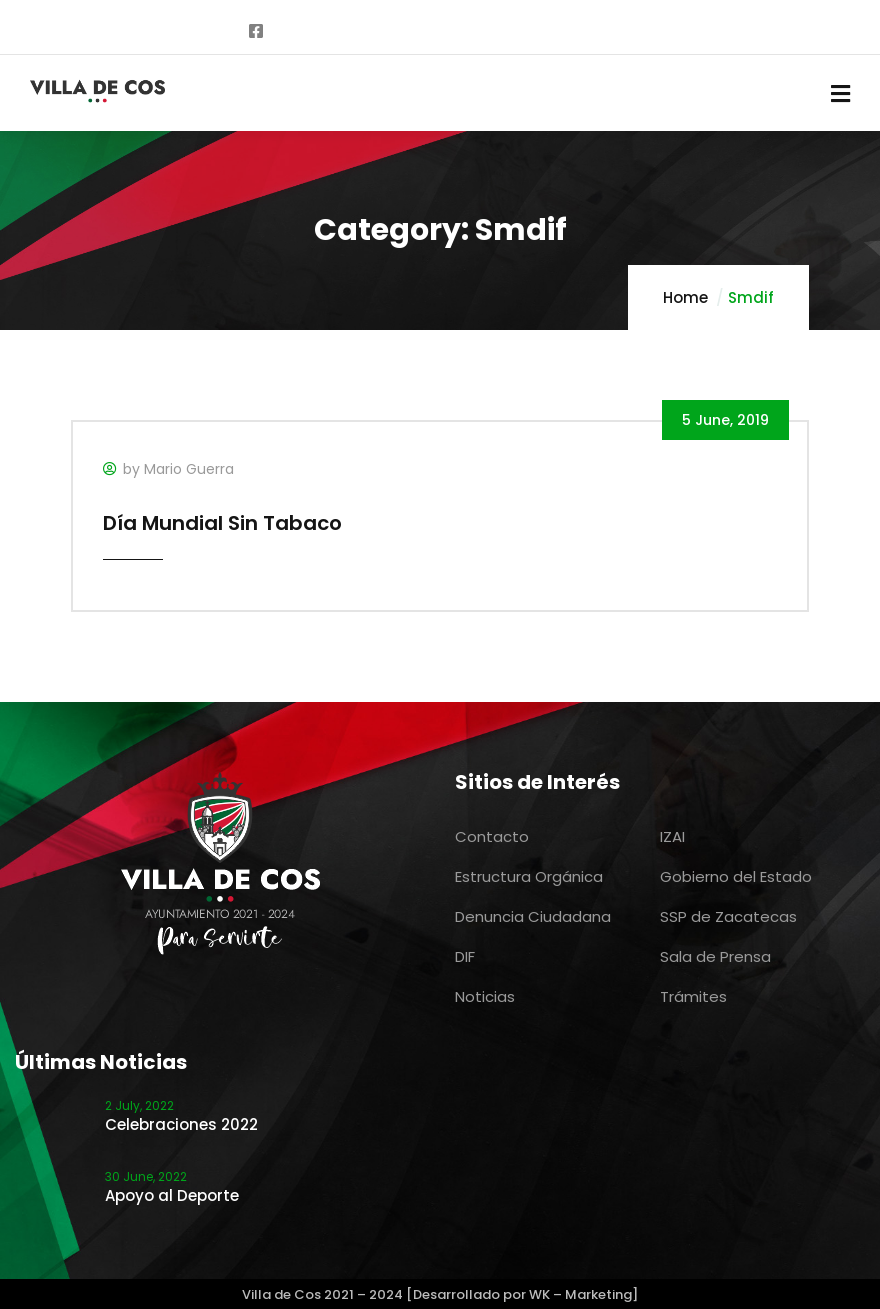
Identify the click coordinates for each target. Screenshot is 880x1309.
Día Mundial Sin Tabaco (222, 523)
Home (685, 297)
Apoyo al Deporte (172, 1195)
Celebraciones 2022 (181, 1124)
